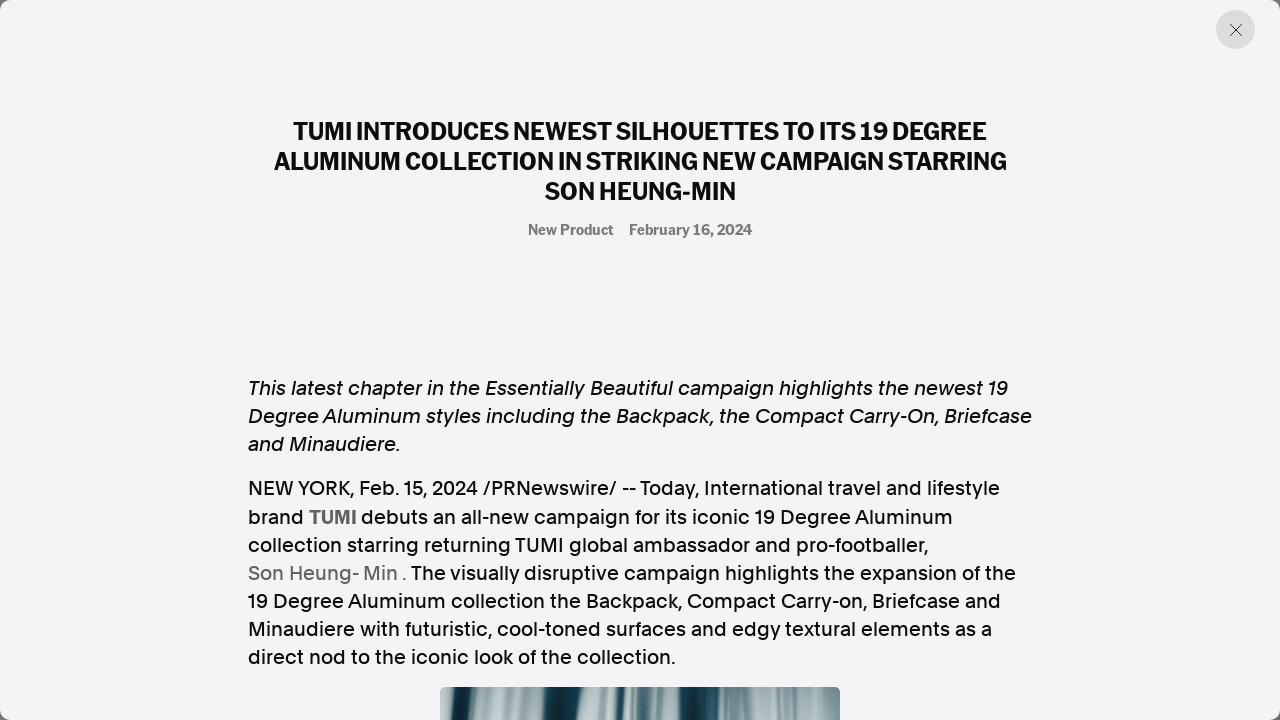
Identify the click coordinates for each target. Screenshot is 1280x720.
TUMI (333, 516)
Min (380, 573)
